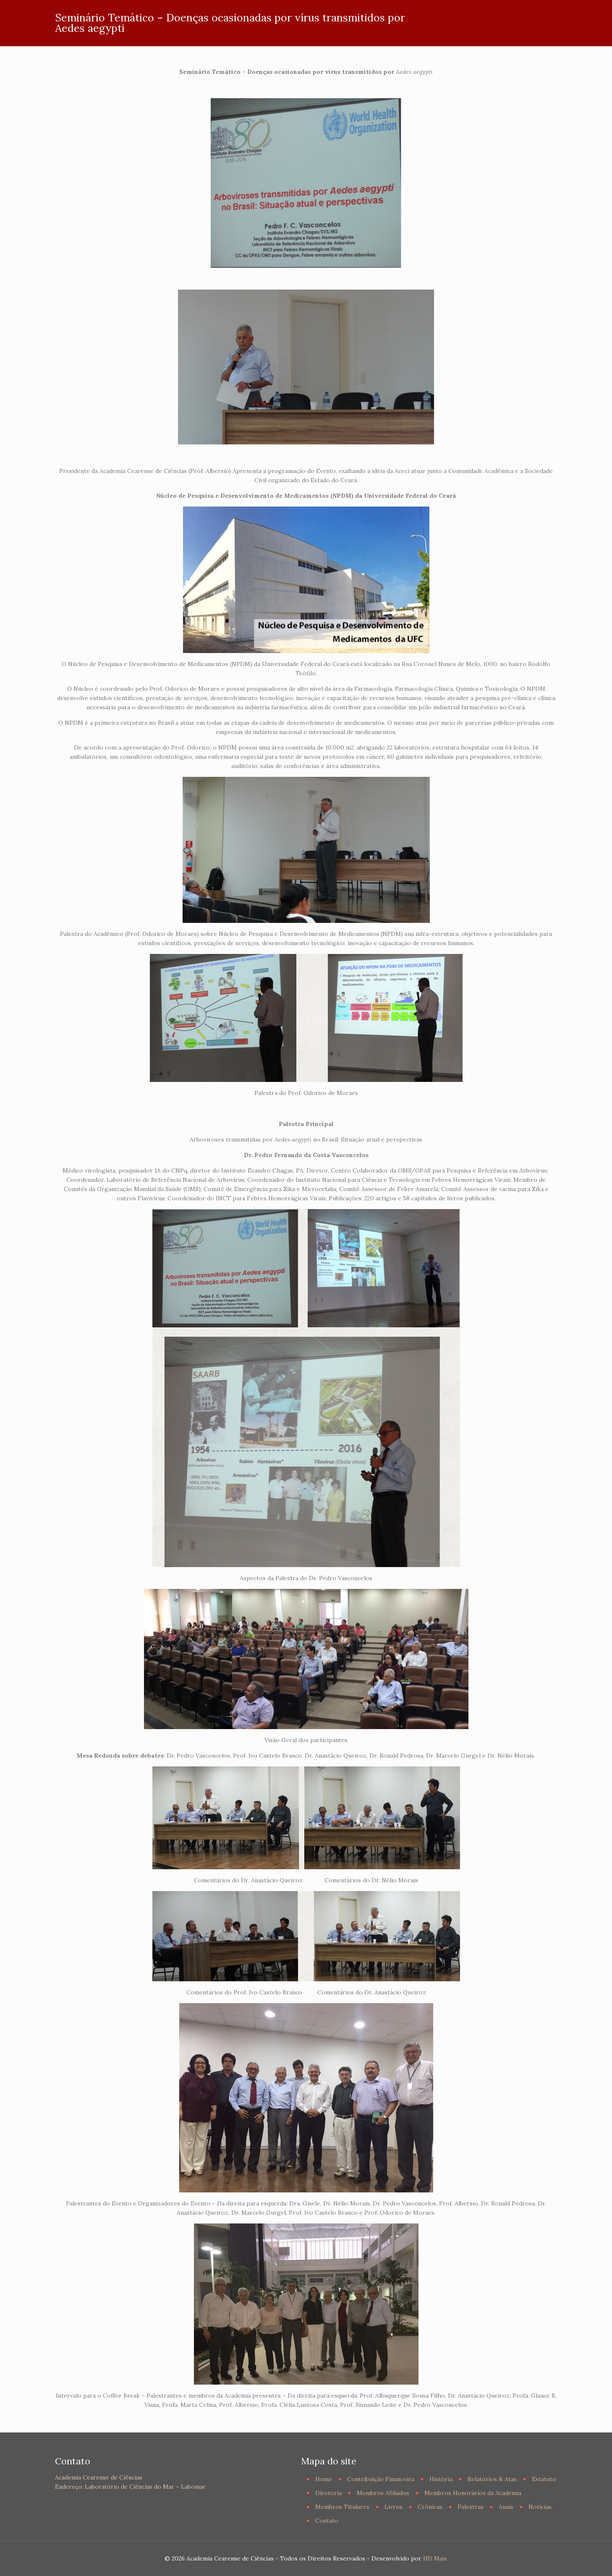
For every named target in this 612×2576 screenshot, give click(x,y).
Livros (393, 2507)
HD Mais (435, 2558)
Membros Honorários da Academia (472, 2493)
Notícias (540, 2507)
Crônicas (430, 2507)
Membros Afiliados (383, 2493)
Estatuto (544, 2479)
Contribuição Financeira (380, 2479)
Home (323, 2479)
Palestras (471, 2507)
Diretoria (328, 2493)
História (440, 2479)
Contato (326, 2520)
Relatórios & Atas (492, 2479)
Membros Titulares (342, 2507)
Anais (506, 2507)
